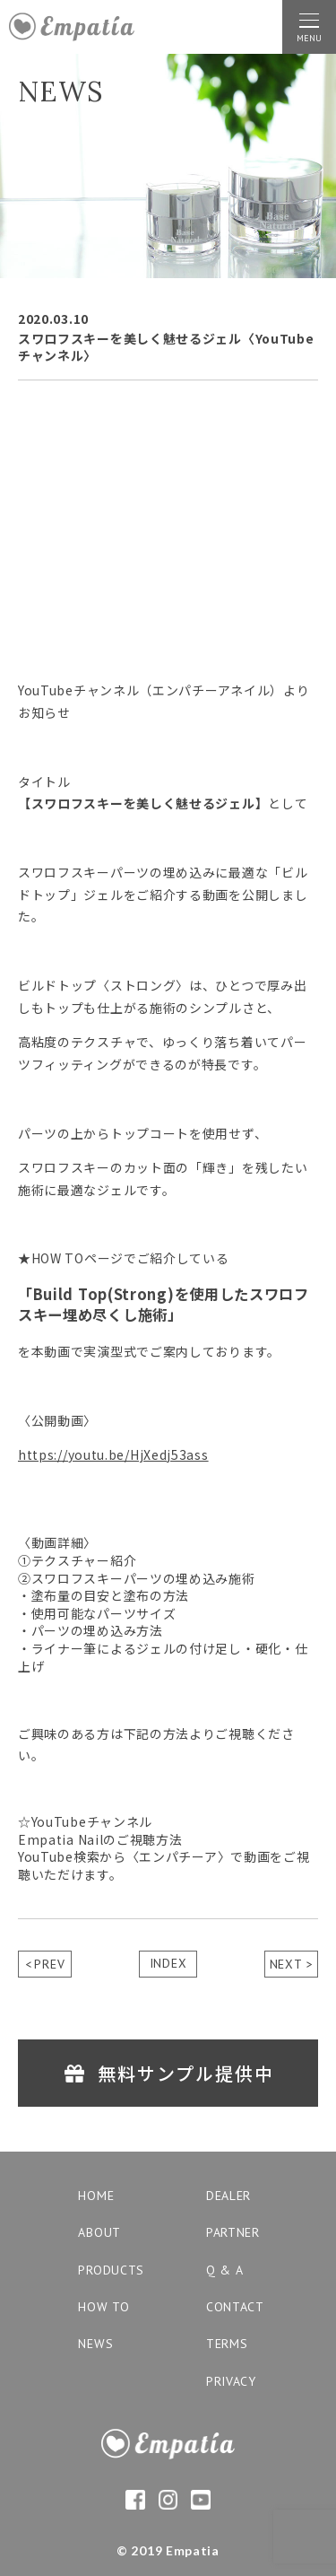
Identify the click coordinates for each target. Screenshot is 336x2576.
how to (103, 2307)
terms (227, 2344)
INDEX (168, 1963)
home (96, 2195)
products (111, 2270)
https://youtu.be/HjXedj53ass (113, 1454)
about (99, 2232)
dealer (228, 2195)
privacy (231, 2381)
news (95, 2344)
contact (235, 2307)
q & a (225, 2270)
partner (233, 2232)
